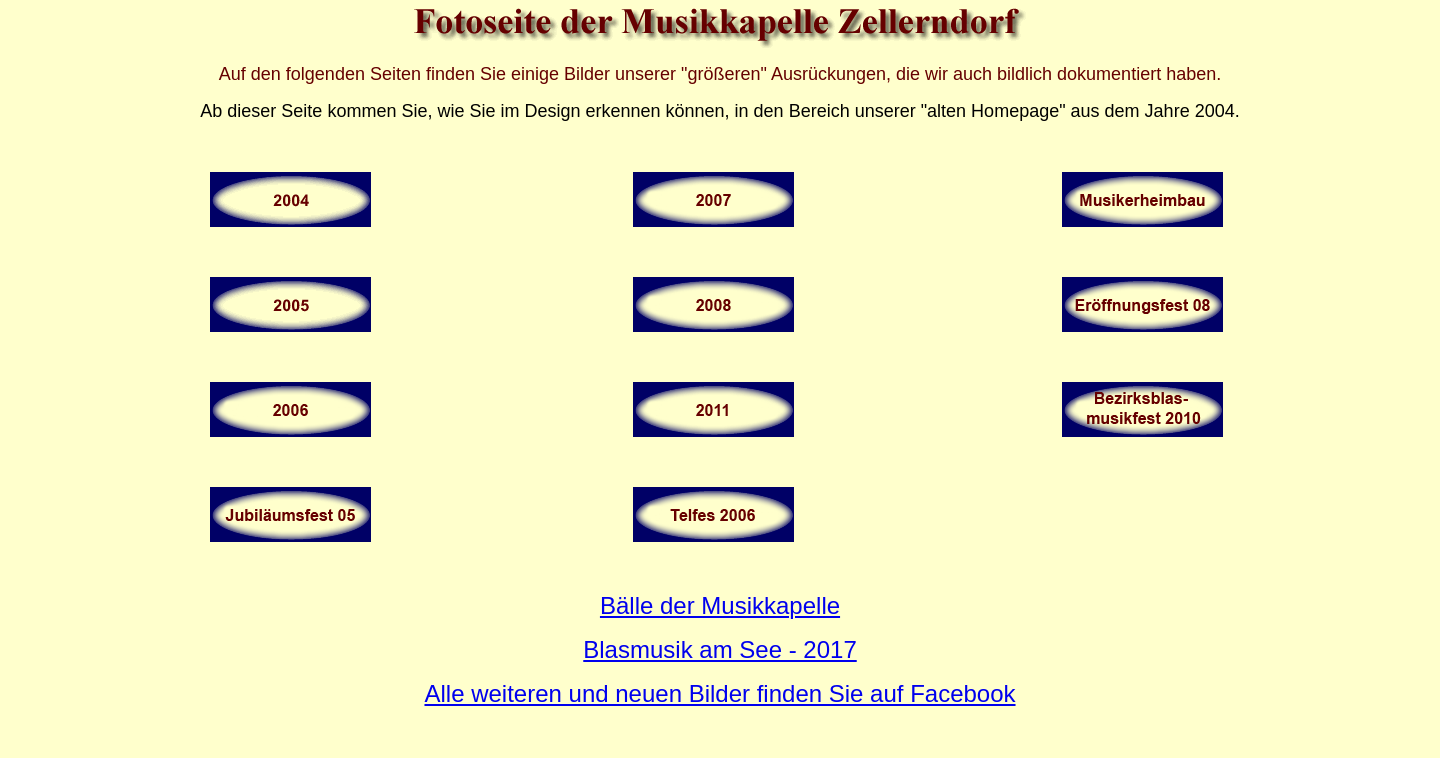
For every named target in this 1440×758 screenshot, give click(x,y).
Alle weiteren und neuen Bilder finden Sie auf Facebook (719, 693)
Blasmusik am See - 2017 (719, 649)
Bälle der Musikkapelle (720, 605)
